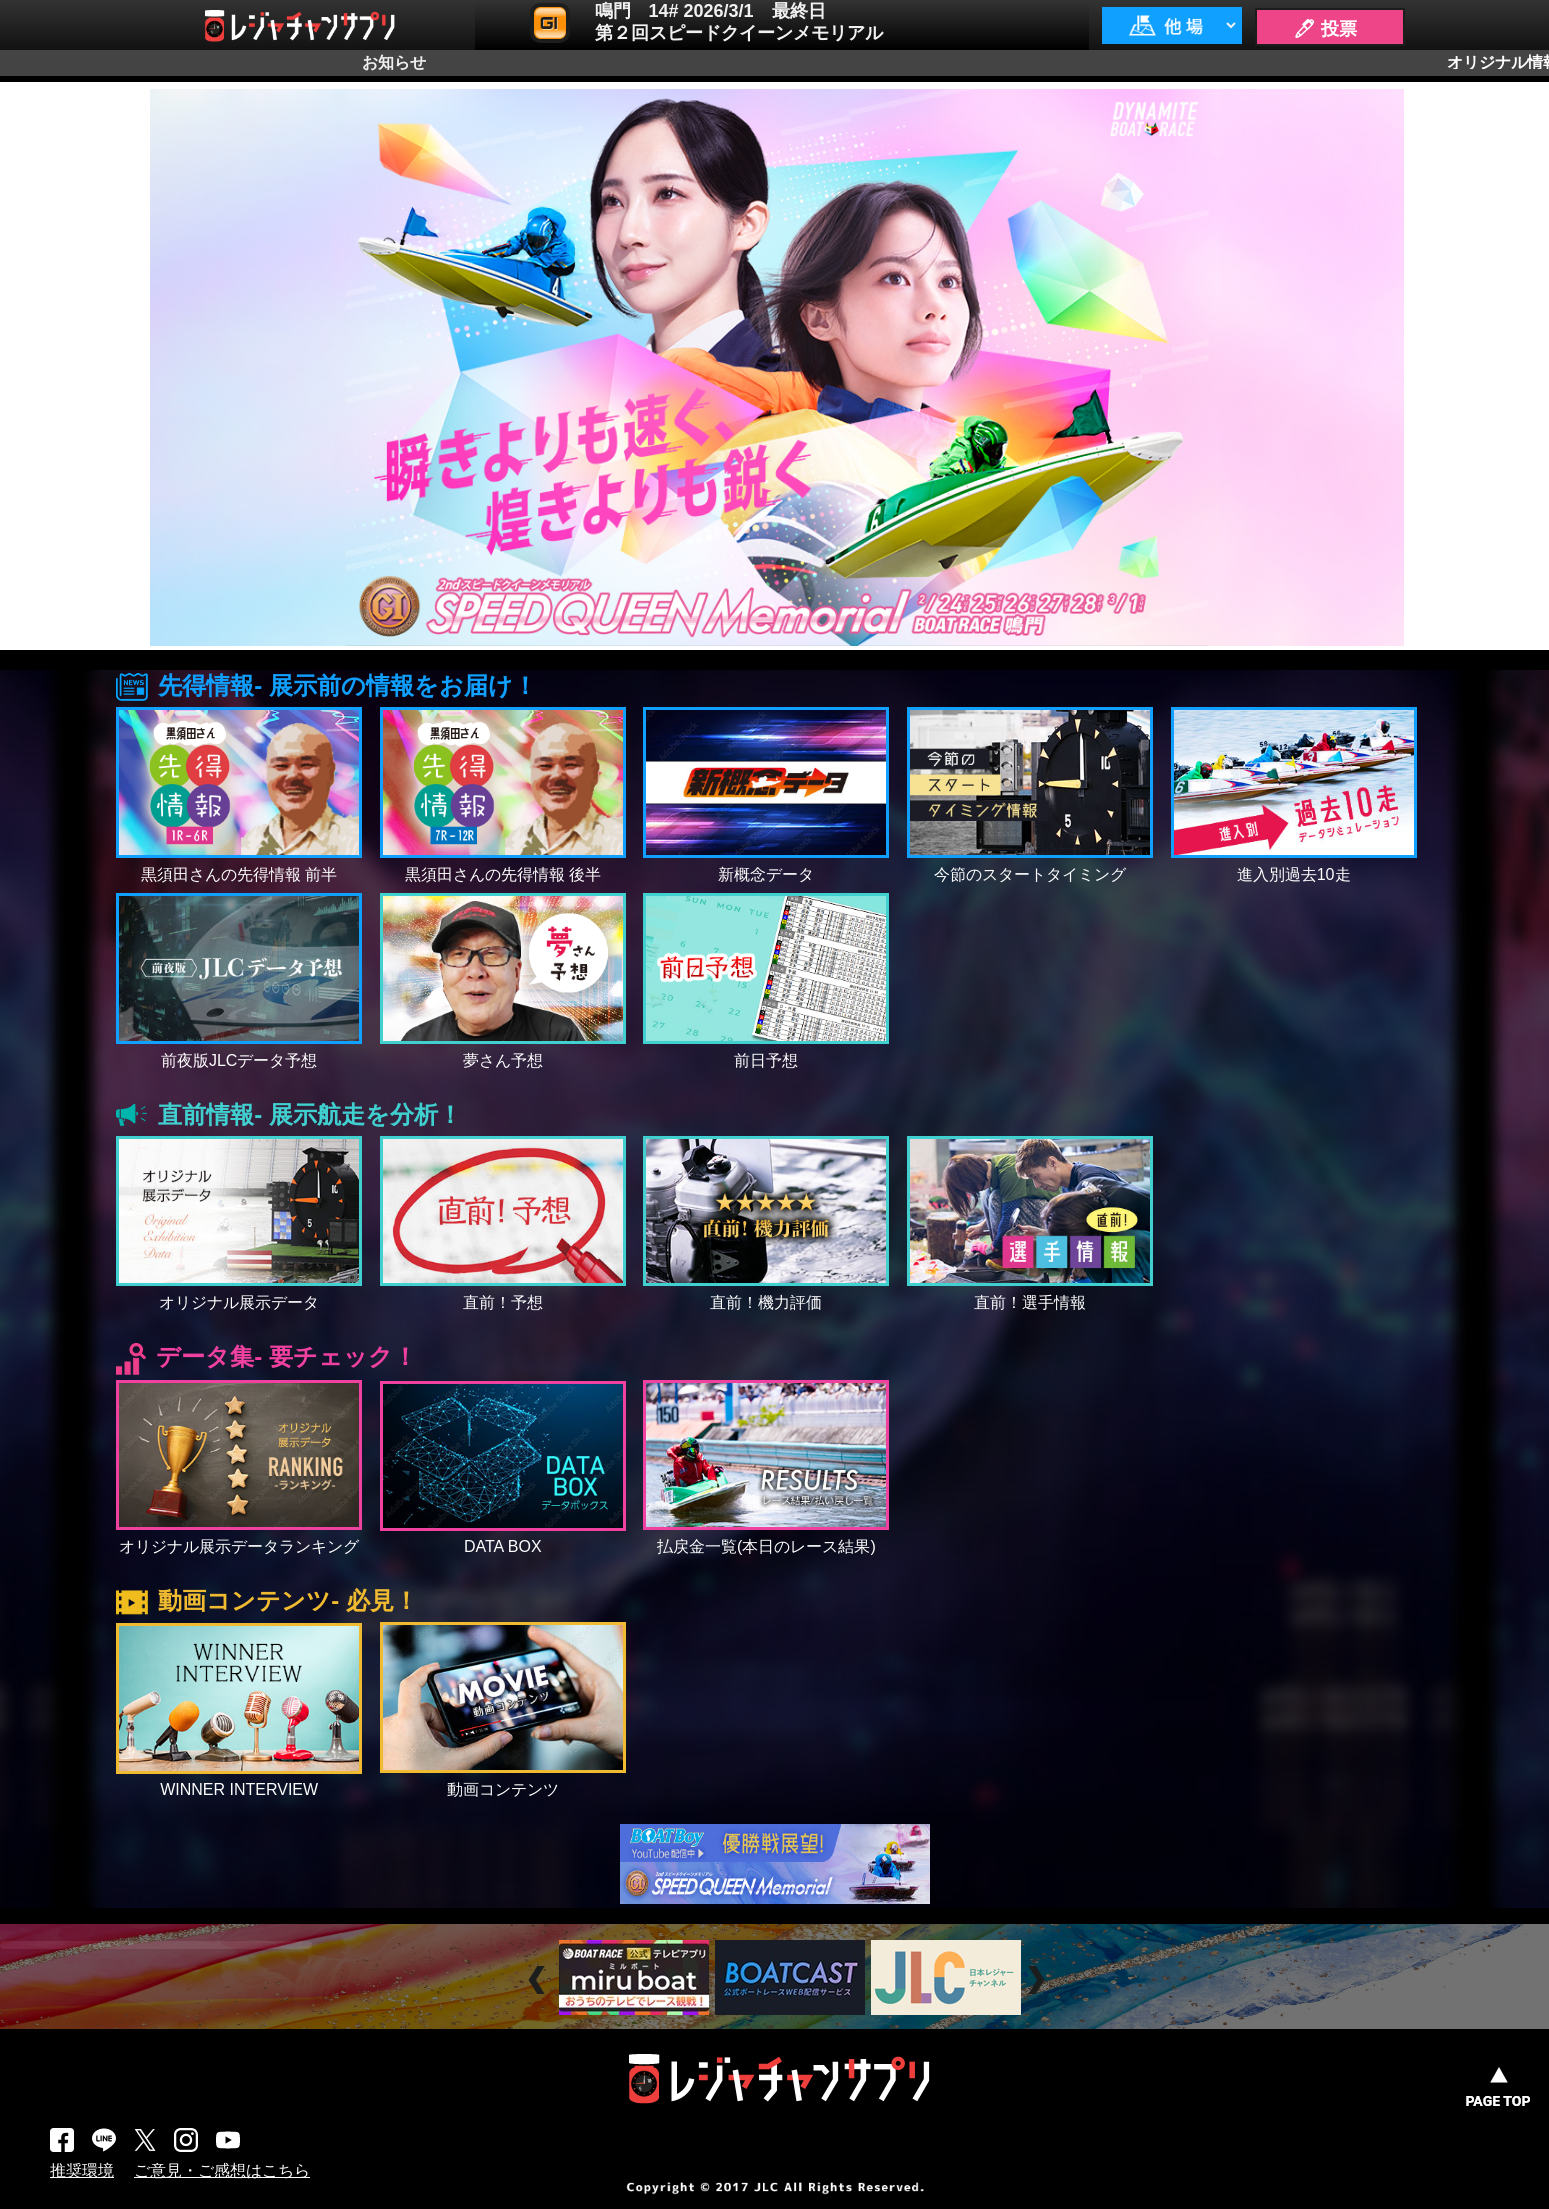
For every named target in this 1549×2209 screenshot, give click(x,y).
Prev (539, 1979)
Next (1038, 1979)
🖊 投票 (1325, 29)
